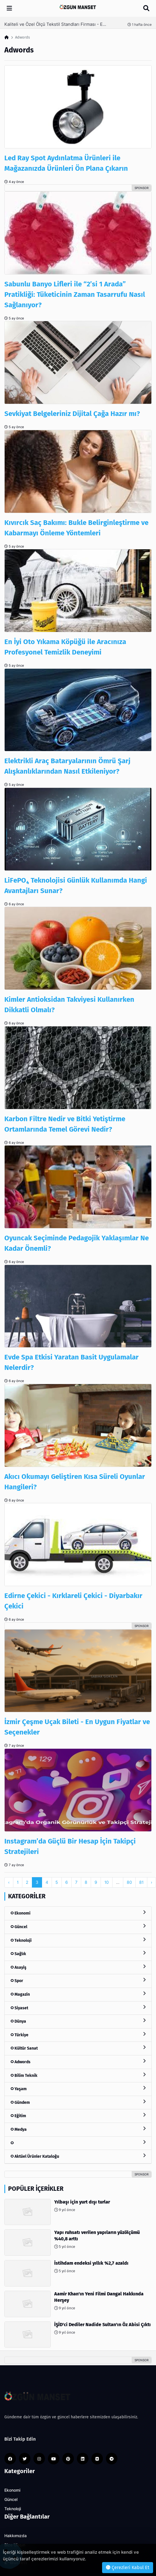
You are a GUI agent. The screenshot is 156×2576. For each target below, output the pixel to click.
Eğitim (78, 2115)
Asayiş (78, 1967)
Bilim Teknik (78, 2075)
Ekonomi (78, 1913)
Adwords (78, 2061)
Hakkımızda (15, 2535)
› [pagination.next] (151, 1882)
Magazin (78, 1994)
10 (106, 1882)
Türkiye (78, 2034)
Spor (78, 1980)
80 (129, 1882)
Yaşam (78, 2088)
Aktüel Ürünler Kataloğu (78, 2156)
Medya (78, 2129)
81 (141, 1882)
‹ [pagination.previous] (9, 1882)
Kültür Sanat (78, 2048)
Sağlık (78, 1953)
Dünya (78, 2021)
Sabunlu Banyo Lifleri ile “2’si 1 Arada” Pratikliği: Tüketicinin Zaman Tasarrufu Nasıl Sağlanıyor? (74, 294)
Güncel (78, 1926)
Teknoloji (78, 1940)
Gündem (78, 2102)
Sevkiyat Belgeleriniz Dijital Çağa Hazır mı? (72, 414)
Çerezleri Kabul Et (127, 2567)
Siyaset (78, 2007)
